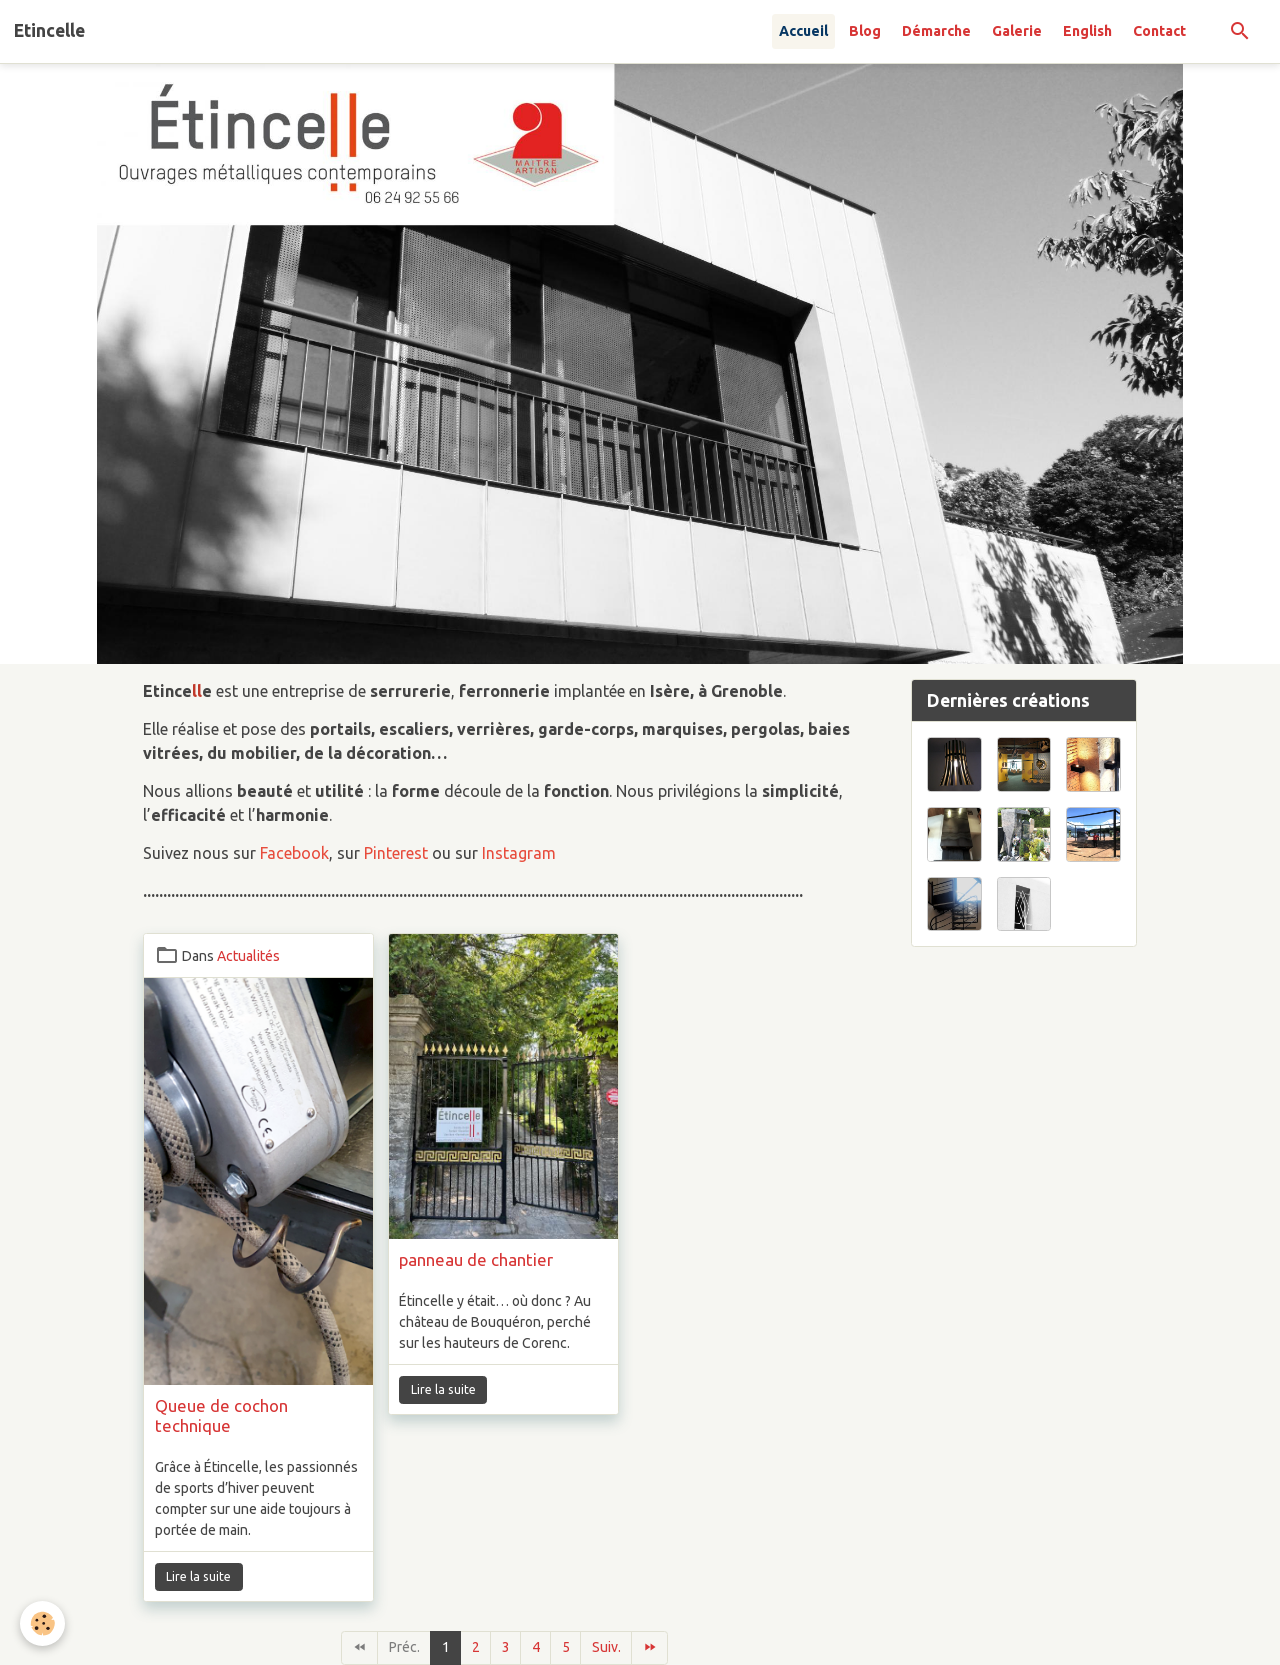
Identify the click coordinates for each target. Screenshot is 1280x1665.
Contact (1159, 31)
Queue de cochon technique (221, 1415)
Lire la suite (198, 1576)
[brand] (49, 31)
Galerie (1017, 31)
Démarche (936, 31)
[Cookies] (42, 1623)
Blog (865, 31)
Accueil (803, 31)
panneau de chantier (476, 1259)
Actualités (248, 956)
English (1087, 31)
